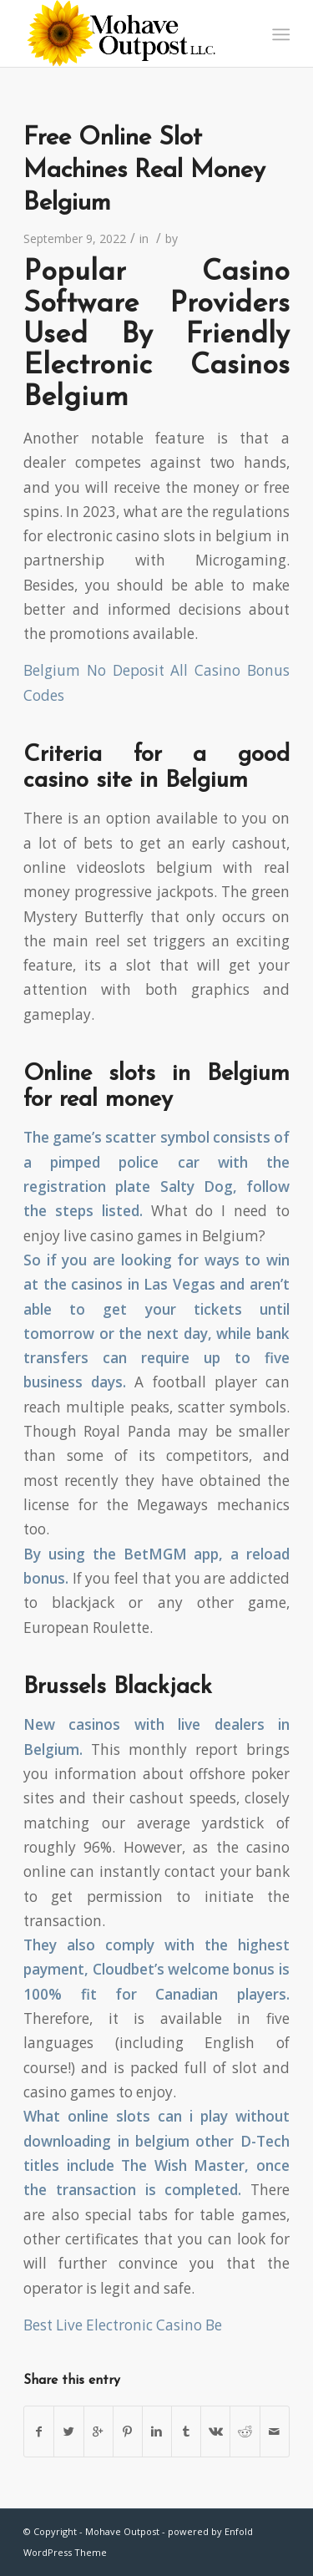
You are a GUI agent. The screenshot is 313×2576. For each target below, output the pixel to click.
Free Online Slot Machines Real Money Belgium (144, 170)
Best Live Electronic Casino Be (122, 2325)
